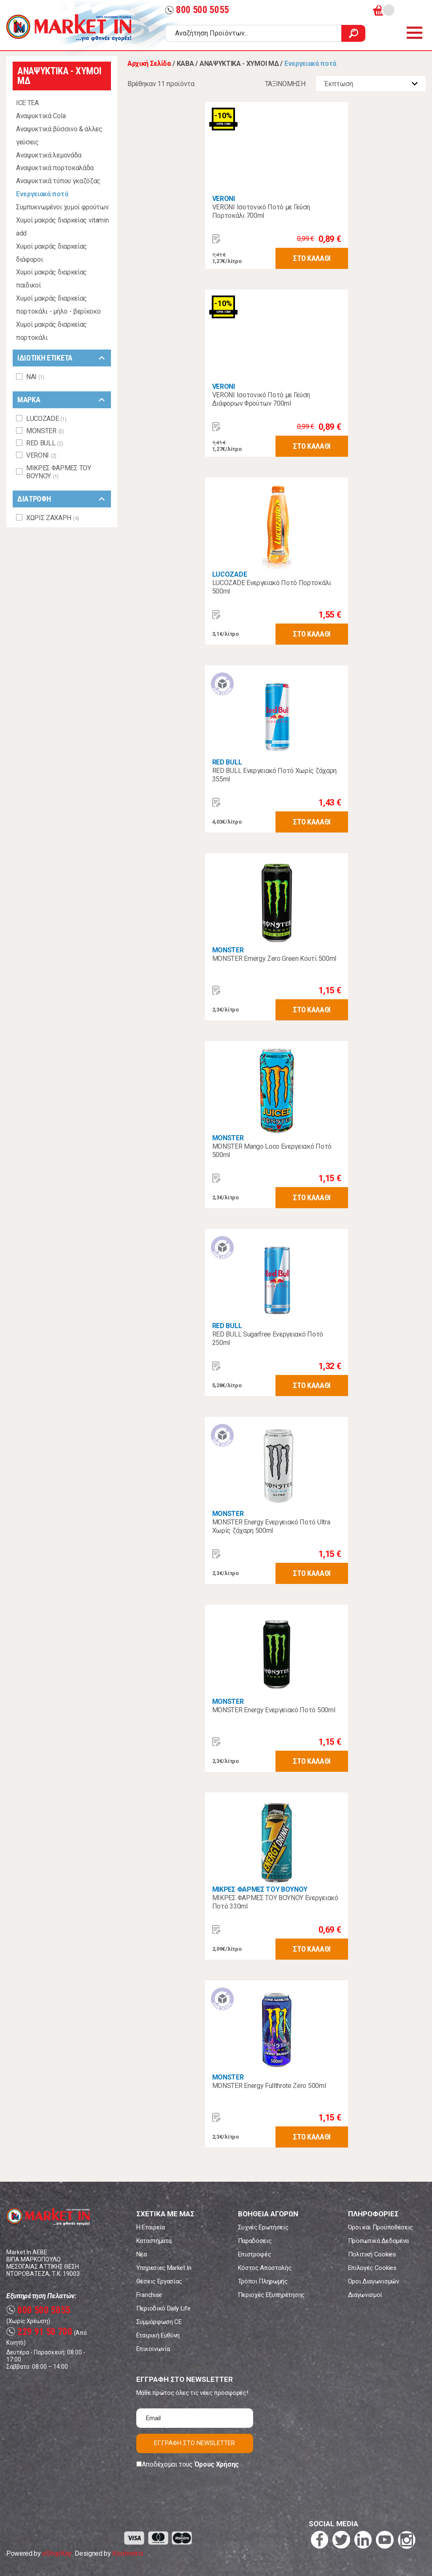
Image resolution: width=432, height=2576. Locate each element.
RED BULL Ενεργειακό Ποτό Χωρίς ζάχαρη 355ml (274, 775)
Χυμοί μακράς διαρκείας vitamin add (62, 226)
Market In (68, 27)
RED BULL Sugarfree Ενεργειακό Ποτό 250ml (267, 1338)
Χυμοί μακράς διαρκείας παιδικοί (51, 278)
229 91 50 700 (39, 2331)
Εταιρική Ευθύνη (158, 2335)
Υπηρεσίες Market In (164, 2268)
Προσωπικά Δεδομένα (378, 2241)
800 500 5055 (197, 10)
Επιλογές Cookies (372, 2268)
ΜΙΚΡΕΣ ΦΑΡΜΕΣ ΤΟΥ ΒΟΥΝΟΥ (260, 1889)
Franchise (149, 2295)
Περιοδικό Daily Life (163, 2308)
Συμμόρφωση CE (159, 2322)
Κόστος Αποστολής (265, 2268)
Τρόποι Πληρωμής (263, 2281)
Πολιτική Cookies (372, 2254)
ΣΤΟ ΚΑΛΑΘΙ (312, 258)
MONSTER (228, 950)
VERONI (223, 199)
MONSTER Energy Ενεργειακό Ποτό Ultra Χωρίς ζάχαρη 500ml (271, 1526)
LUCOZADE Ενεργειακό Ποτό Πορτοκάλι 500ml (271, 587)
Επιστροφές (254, 2254)
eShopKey (56, 2553)
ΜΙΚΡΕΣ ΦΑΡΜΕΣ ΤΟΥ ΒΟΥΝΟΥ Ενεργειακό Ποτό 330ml (275, 1902)
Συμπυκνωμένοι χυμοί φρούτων (62, 207)
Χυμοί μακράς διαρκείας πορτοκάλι (51, 331)
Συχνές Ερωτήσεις (263, 2227)
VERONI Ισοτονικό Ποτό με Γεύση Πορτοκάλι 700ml (261, 211)
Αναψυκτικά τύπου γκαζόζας (58, 181)
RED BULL (227, 762)
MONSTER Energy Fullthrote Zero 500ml (269, 2086)
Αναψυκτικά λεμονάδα (48, 155)
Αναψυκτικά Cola (40, 116)
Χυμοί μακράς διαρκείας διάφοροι (51, 252)
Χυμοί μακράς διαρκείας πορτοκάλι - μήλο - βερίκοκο (58, 304)
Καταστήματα (153, 2241)
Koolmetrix (127, 2553)
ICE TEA (27, 103)
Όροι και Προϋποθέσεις (380, 2227)
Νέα (141, 2254)
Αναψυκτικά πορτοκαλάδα (55, 168)
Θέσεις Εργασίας (159, 2281)
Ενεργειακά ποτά (42, 194)
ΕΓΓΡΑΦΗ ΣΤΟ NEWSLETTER (194, 2443)
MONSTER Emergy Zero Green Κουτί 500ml (274, 958)
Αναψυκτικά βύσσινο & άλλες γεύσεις (59, 135)
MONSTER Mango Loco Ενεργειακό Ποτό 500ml (272, 1150)
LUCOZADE (229, 574)
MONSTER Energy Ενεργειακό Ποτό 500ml (273, 1710)
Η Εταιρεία (150, 2227)
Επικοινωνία (153, 2349)
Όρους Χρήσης (216, 2464)
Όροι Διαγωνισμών (373, 2281)
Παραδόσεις (255, 2241)
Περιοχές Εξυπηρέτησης (271, 2295)
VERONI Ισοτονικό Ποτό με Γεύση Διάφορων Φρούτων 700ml (261, 399)
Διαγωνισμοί (365, 2295)
